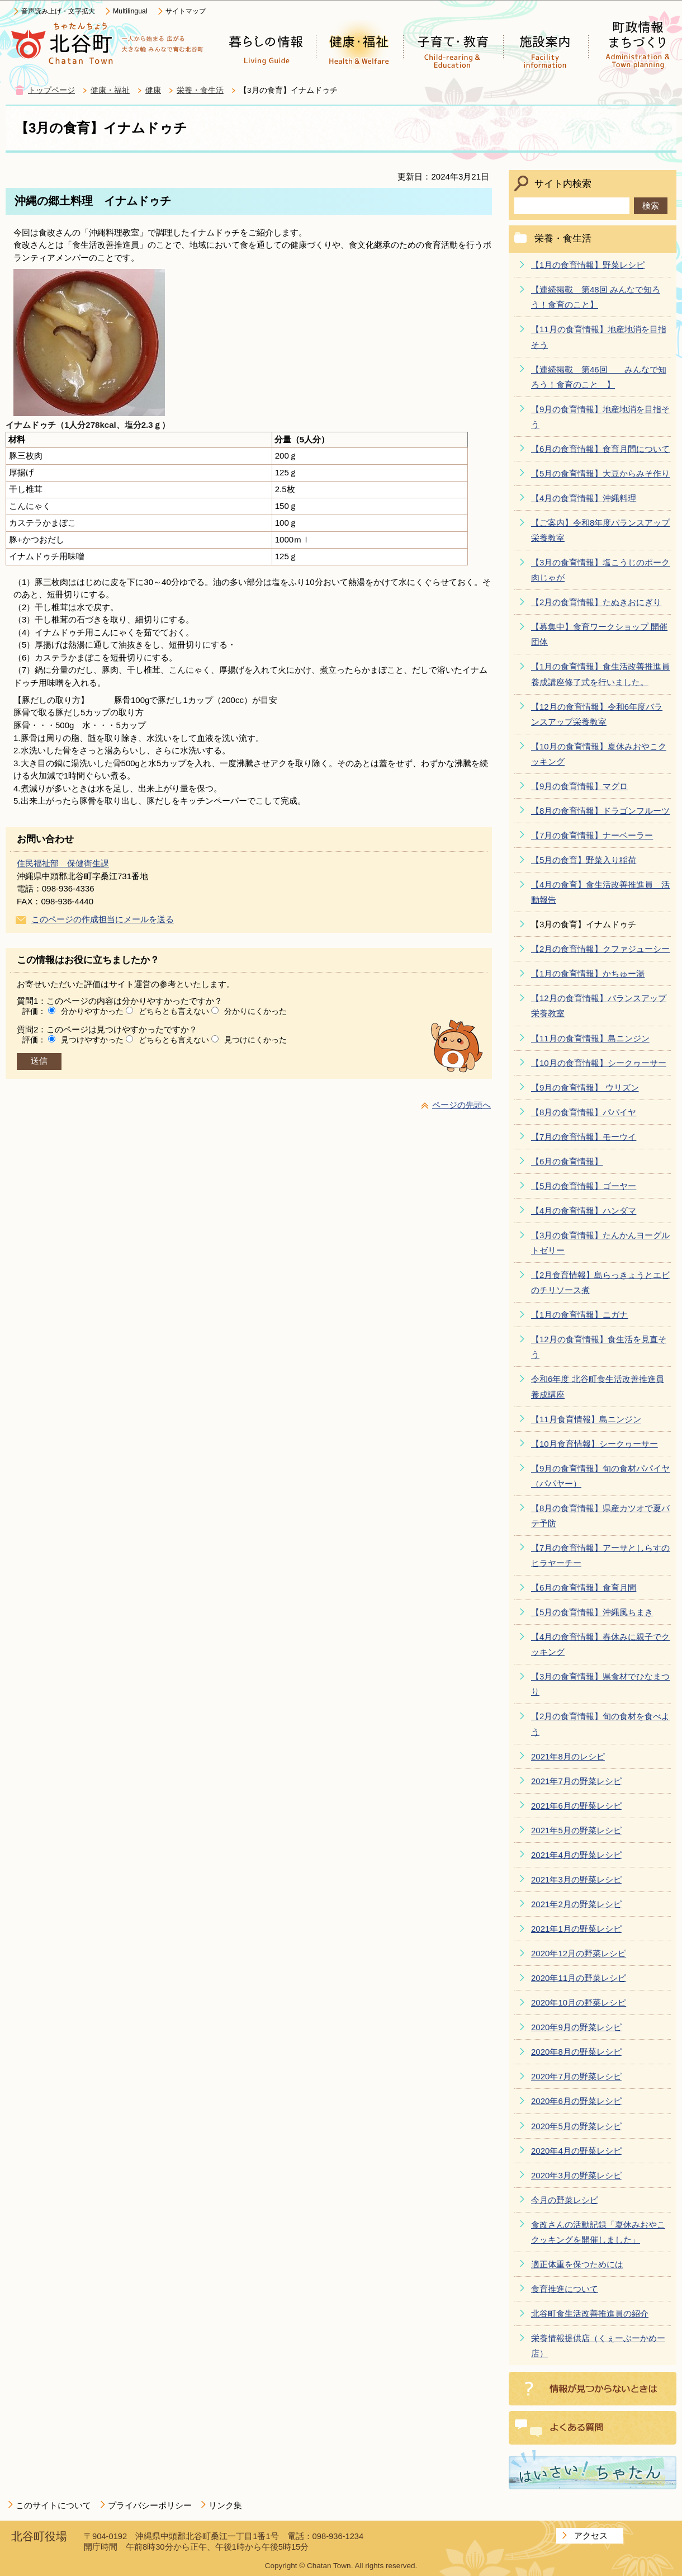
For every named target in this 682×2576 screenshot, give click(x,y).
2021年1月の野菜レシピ (576, 1928)
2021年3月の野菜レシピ (576, 1879)
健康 (153, 90)
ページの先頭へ (461, 1105)
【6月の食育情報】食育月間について (600, 449)
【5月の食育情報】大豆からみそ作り (600, 473)
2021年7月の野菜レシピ (576, 1781)
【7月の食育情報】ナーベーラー (592, 835)
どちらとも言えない (174, 1011)
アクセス (591, 2535)
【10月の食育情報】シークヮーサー (598, 1063)
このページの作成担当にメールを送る (102, 919)
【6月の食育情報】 (567, 1161)
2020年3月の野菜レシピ (576, 2175)
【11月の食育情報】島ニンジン (590, 1038)
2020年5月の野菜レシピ (576, 2126)
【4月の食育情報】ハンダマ (583, 1210)
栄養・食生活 (200, 90)
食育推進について (564, 2289)
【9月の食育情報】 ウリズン (585, 1087)
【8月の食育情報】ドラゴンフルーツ (600, 810)
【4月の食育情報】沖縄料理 (583, 498)
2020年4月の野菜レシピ (576, 2150)
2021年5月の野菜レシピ (576, 1830)
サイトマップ (185, 11)
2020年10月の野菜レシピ (578, 2002)
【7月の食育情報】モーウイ (583, 1136)
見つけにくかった (255, 1039)
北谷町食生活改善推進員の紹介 (589, 2313)
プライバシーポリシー (150, 2505)
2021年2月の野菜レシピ (576, 1904)
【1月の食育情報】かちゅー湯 (588, 973)
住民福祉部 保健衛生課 (63, 863)
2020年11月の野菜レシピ (578, 1978)
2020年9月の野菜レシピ (576, 2027)
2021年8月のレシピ (568, 1756)
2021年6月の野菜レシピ (576, 1805)
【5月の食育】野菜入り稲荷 (583, 860)
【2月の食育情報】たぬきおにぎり (596, 602)
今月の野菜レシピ (564, 2200)
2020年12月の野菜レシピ (578, 1953)
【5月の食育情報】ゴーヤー (583, 1186)
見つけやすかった (92, 1039)
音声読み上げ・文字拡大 (58, 11)
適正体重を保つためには (577, 2264)
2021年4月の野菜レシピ (576, 1855)
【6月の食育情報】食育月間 (583, 1587)
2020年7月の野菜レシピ (576, 2076)
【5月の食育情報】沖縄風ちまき (592, 1612)
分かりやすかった (92, 1011)
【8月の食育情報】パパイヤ (583, 1112)
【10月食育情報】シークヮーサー (594, 1444)
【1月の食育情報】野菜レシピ (588, 265)
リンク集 (225, 2505)
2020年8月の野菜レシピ (576, 2051)
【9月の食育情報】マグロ (579, 786)
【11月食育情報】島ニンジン (586, 1419)
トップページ (51, 90)
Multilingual (130, 11)
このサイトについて (53, 2505)
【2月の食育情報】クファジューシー (600, 949)
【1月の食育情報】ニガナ (579, 1314)
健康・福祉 (110, 90)
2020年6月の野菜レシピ (576, 2101)
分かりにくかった (255, 1011)
